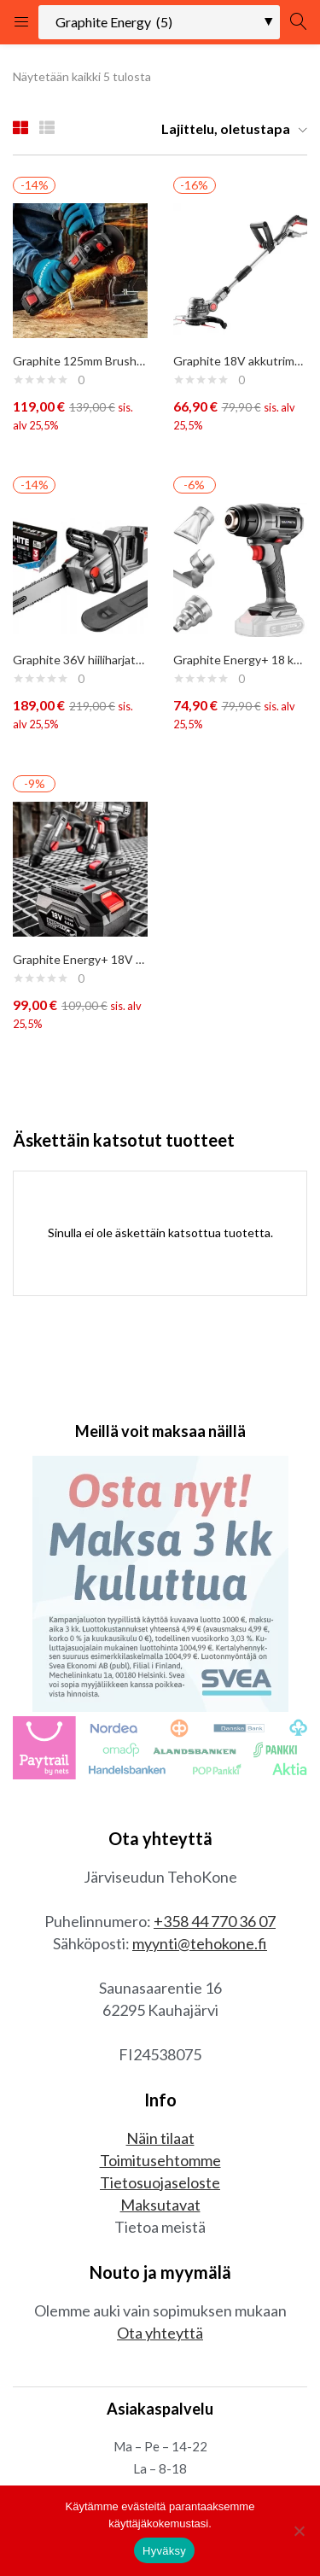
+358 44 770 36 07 (215, 1921)
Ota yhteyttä (160, 2332)
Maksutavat (160, 2204)
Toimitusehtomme (160, 2160)
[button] (227, 129)
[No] (298, 2530)
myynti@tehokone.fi (199, 1943)
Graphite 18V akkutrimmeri (240, 360)
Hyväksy (164, 2550)
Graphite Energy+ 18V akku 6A (80, 959)
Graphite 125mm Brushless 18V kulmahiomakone (80, 360)
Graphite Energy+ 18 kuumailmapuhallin (240, 659)
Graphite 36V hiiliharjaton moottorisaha (80, 659)
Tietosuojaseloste (160, 2182)
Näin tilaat (160, 2138)
